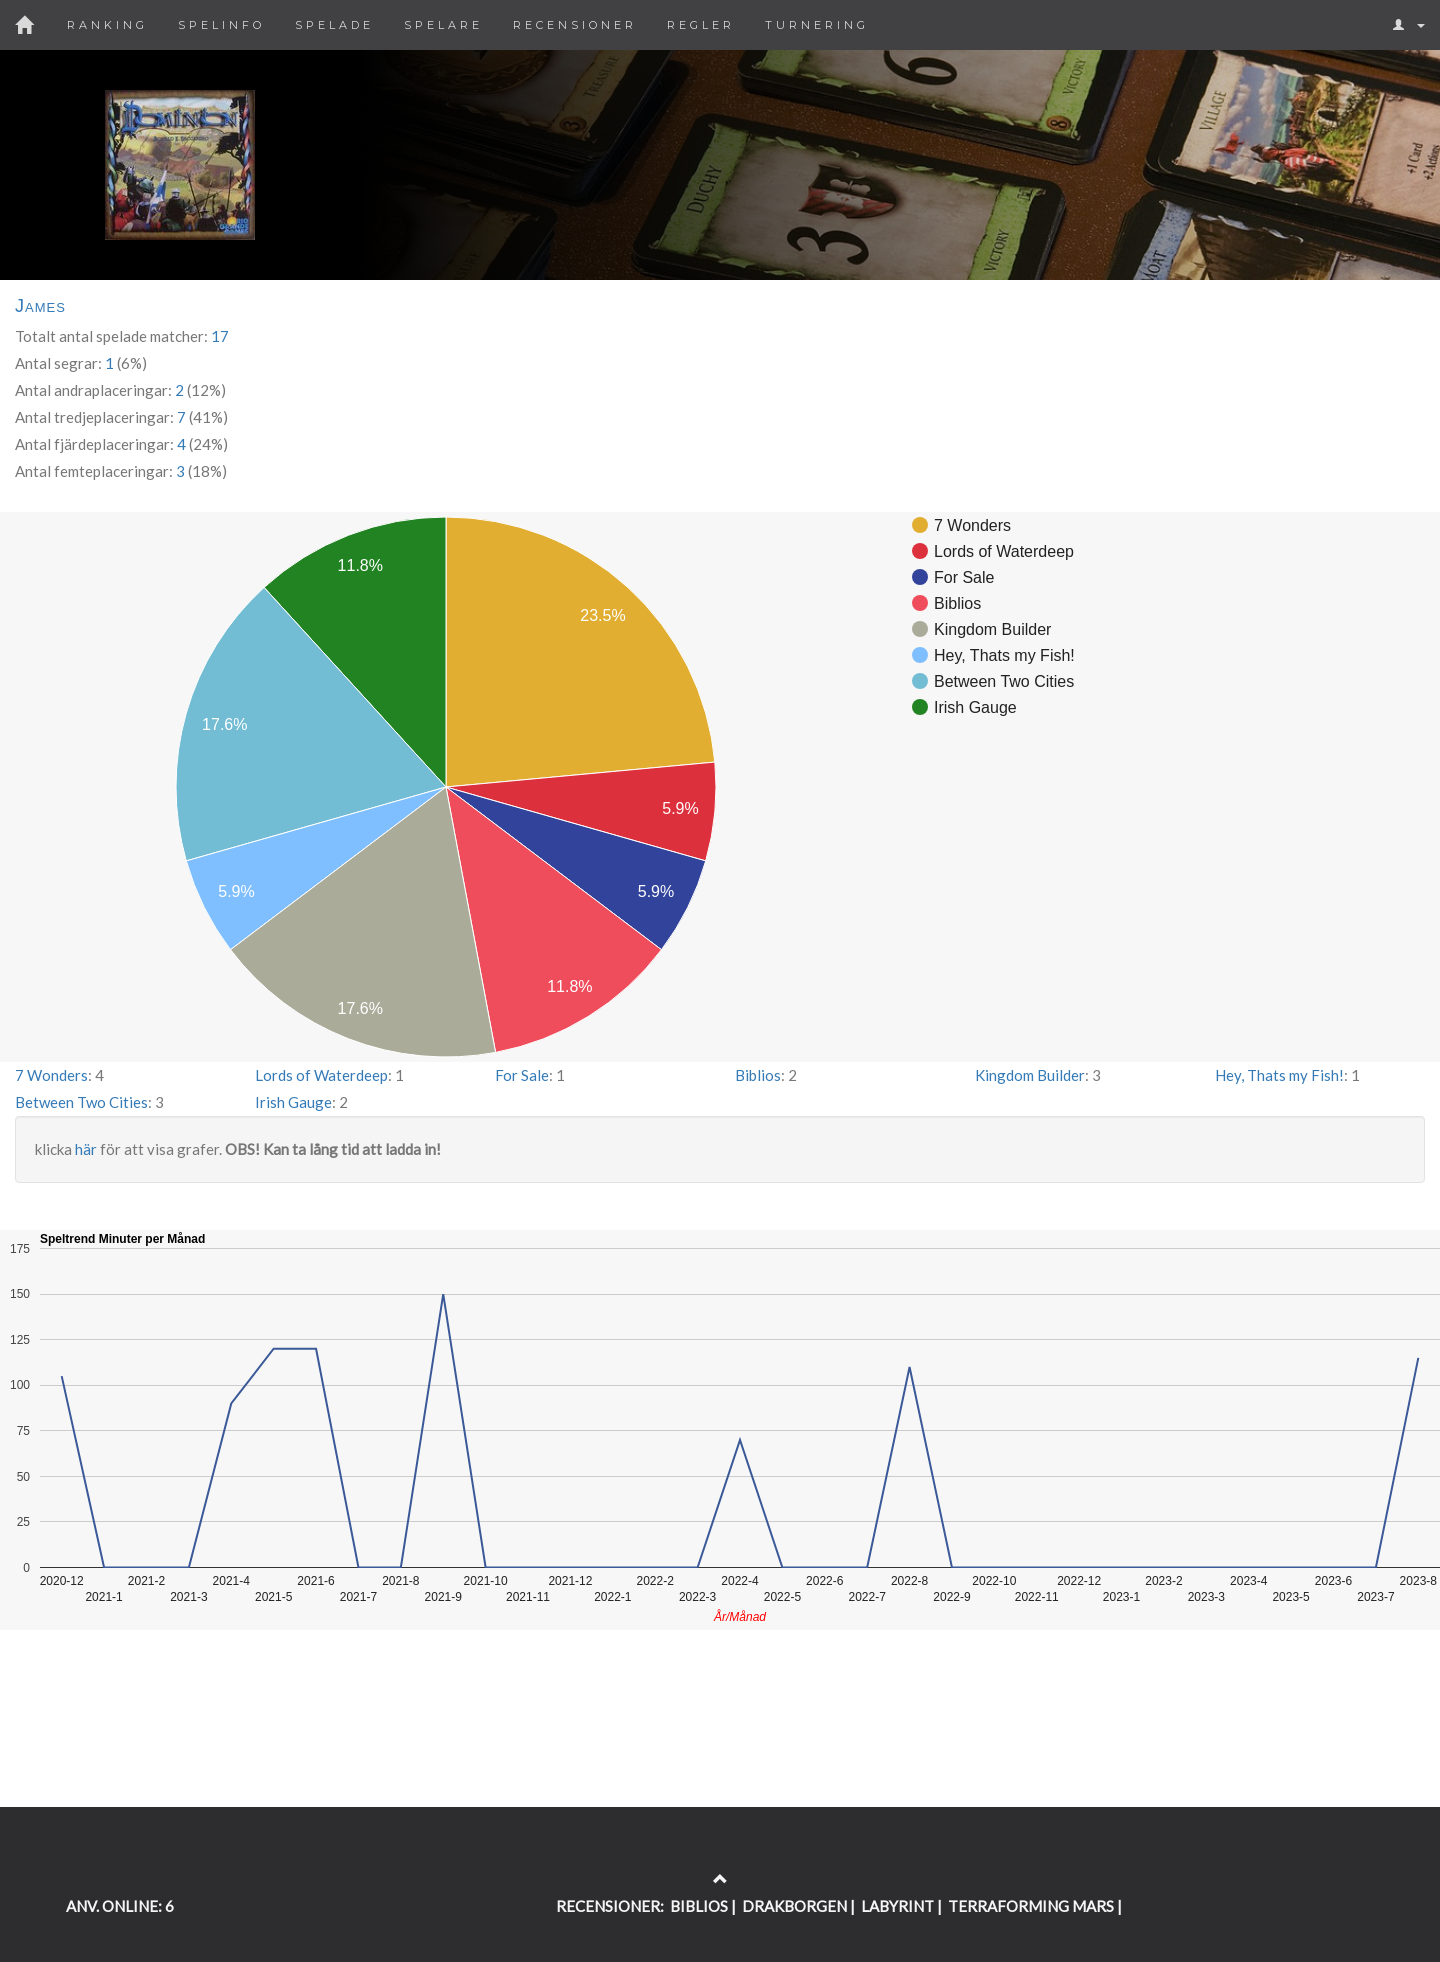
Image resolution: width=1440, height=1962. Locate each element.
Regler (701, 25)
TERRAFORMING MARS (1031, 1906)
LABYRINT (897, 1906)
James (40, 306)
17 (220, 336)
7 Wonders (51, 1075)
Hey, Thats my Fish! (1279, 1075)
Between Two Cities (81, 1102)
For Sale (522, 1075)
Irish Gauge (293, 1102)
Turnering (817, 25)
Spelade (334, 25)
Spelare (443, 25)
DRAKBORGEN (794, 1906)
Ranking (107, 25)
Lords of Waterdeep (321, 1075)
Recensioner (575, 25)
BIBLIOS (699, 1906)
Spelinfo (221, 25)
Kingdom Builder (1030, 1075)
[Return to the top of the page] (720, 1879)
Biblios (758, 1075)
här (86, 1149)
